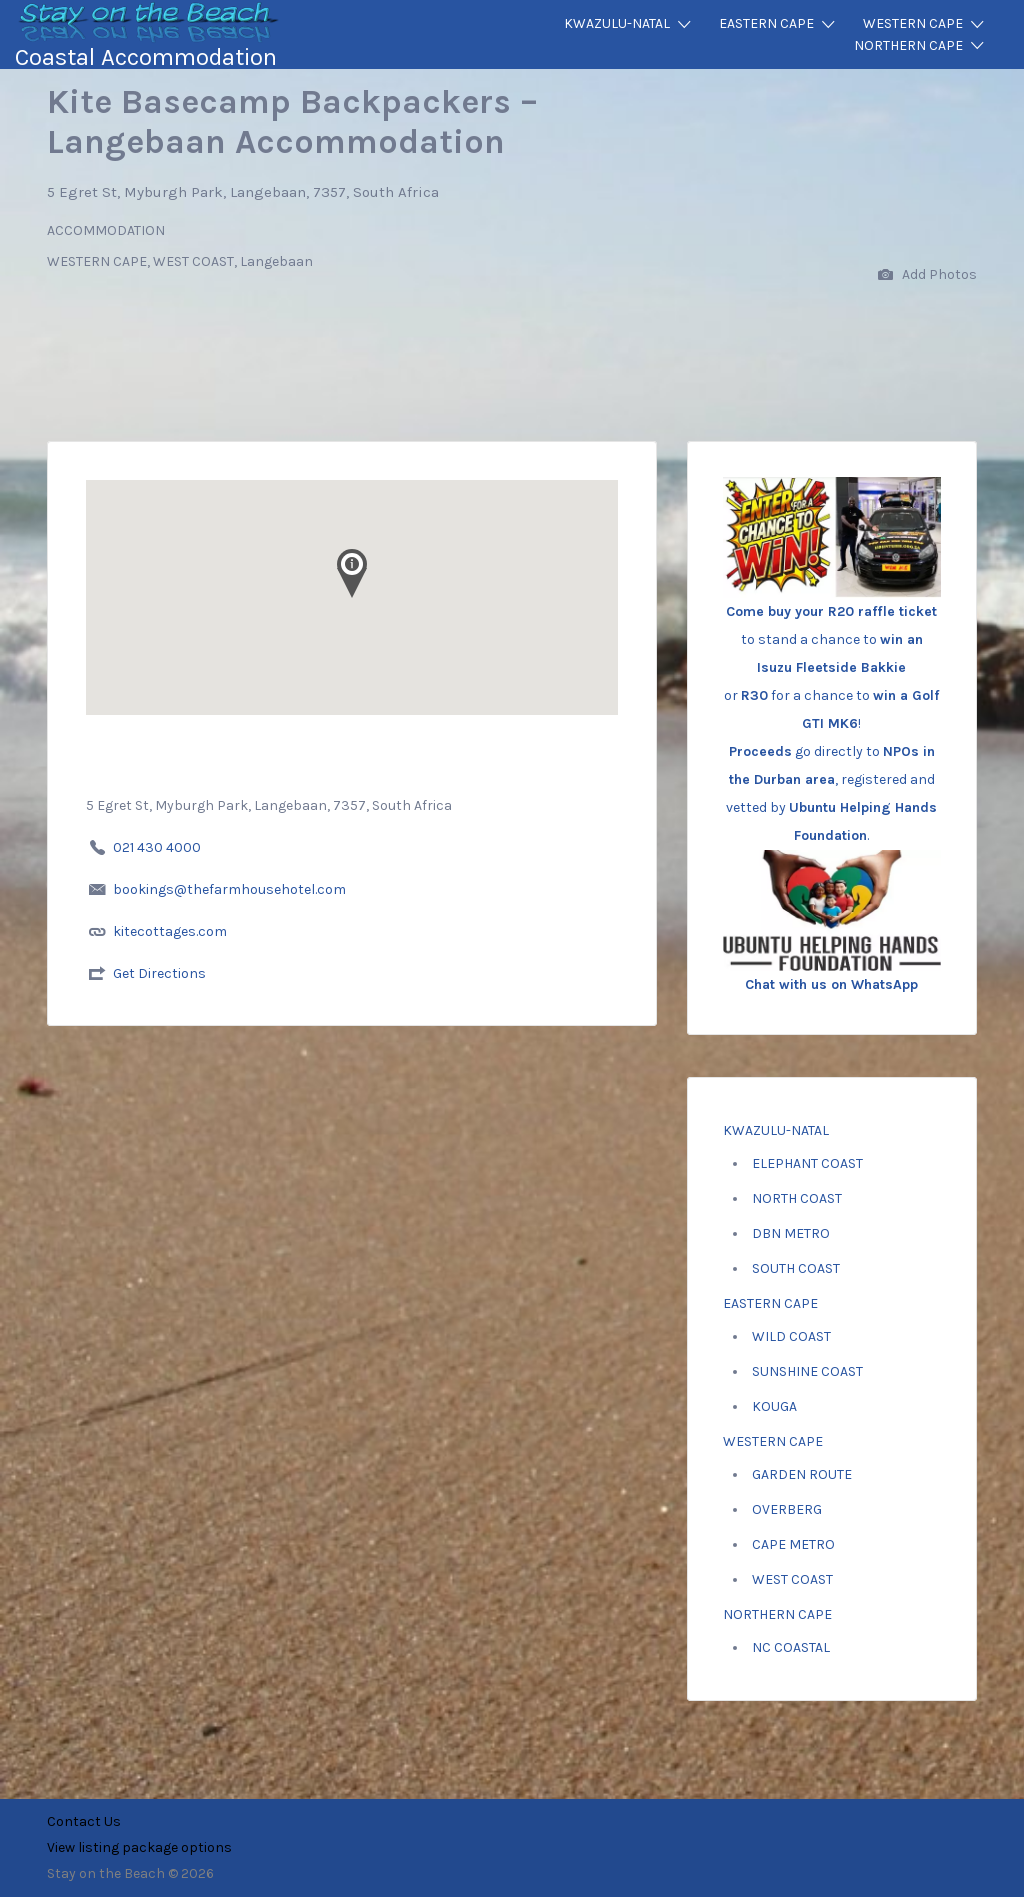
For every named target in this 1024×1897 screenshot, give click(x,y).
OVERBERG (787, 1509)
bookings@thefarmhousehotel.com (229, 889)
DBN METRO (791, 1233)
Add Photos (927, 275)
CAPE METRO (793, 1544)
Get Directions (159, 973)
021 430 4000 (157, 847)
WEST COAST (792, 1579)
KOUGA (774, 1406)
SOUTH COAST (796, 1268)
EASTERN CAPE (766, 23)
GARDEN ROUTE (802, 1474)
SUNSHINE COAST (807, 1371)
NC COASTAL (791, 1647)
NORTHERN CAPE (908, 45)
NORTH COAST (797, 1198)
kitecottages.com (170, 931)
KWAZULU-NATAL (617, 23)
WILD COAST (791, 1336)
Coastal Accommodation (146, 57)
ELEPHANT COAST (807, 1163)
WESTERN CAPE (913, 23)
